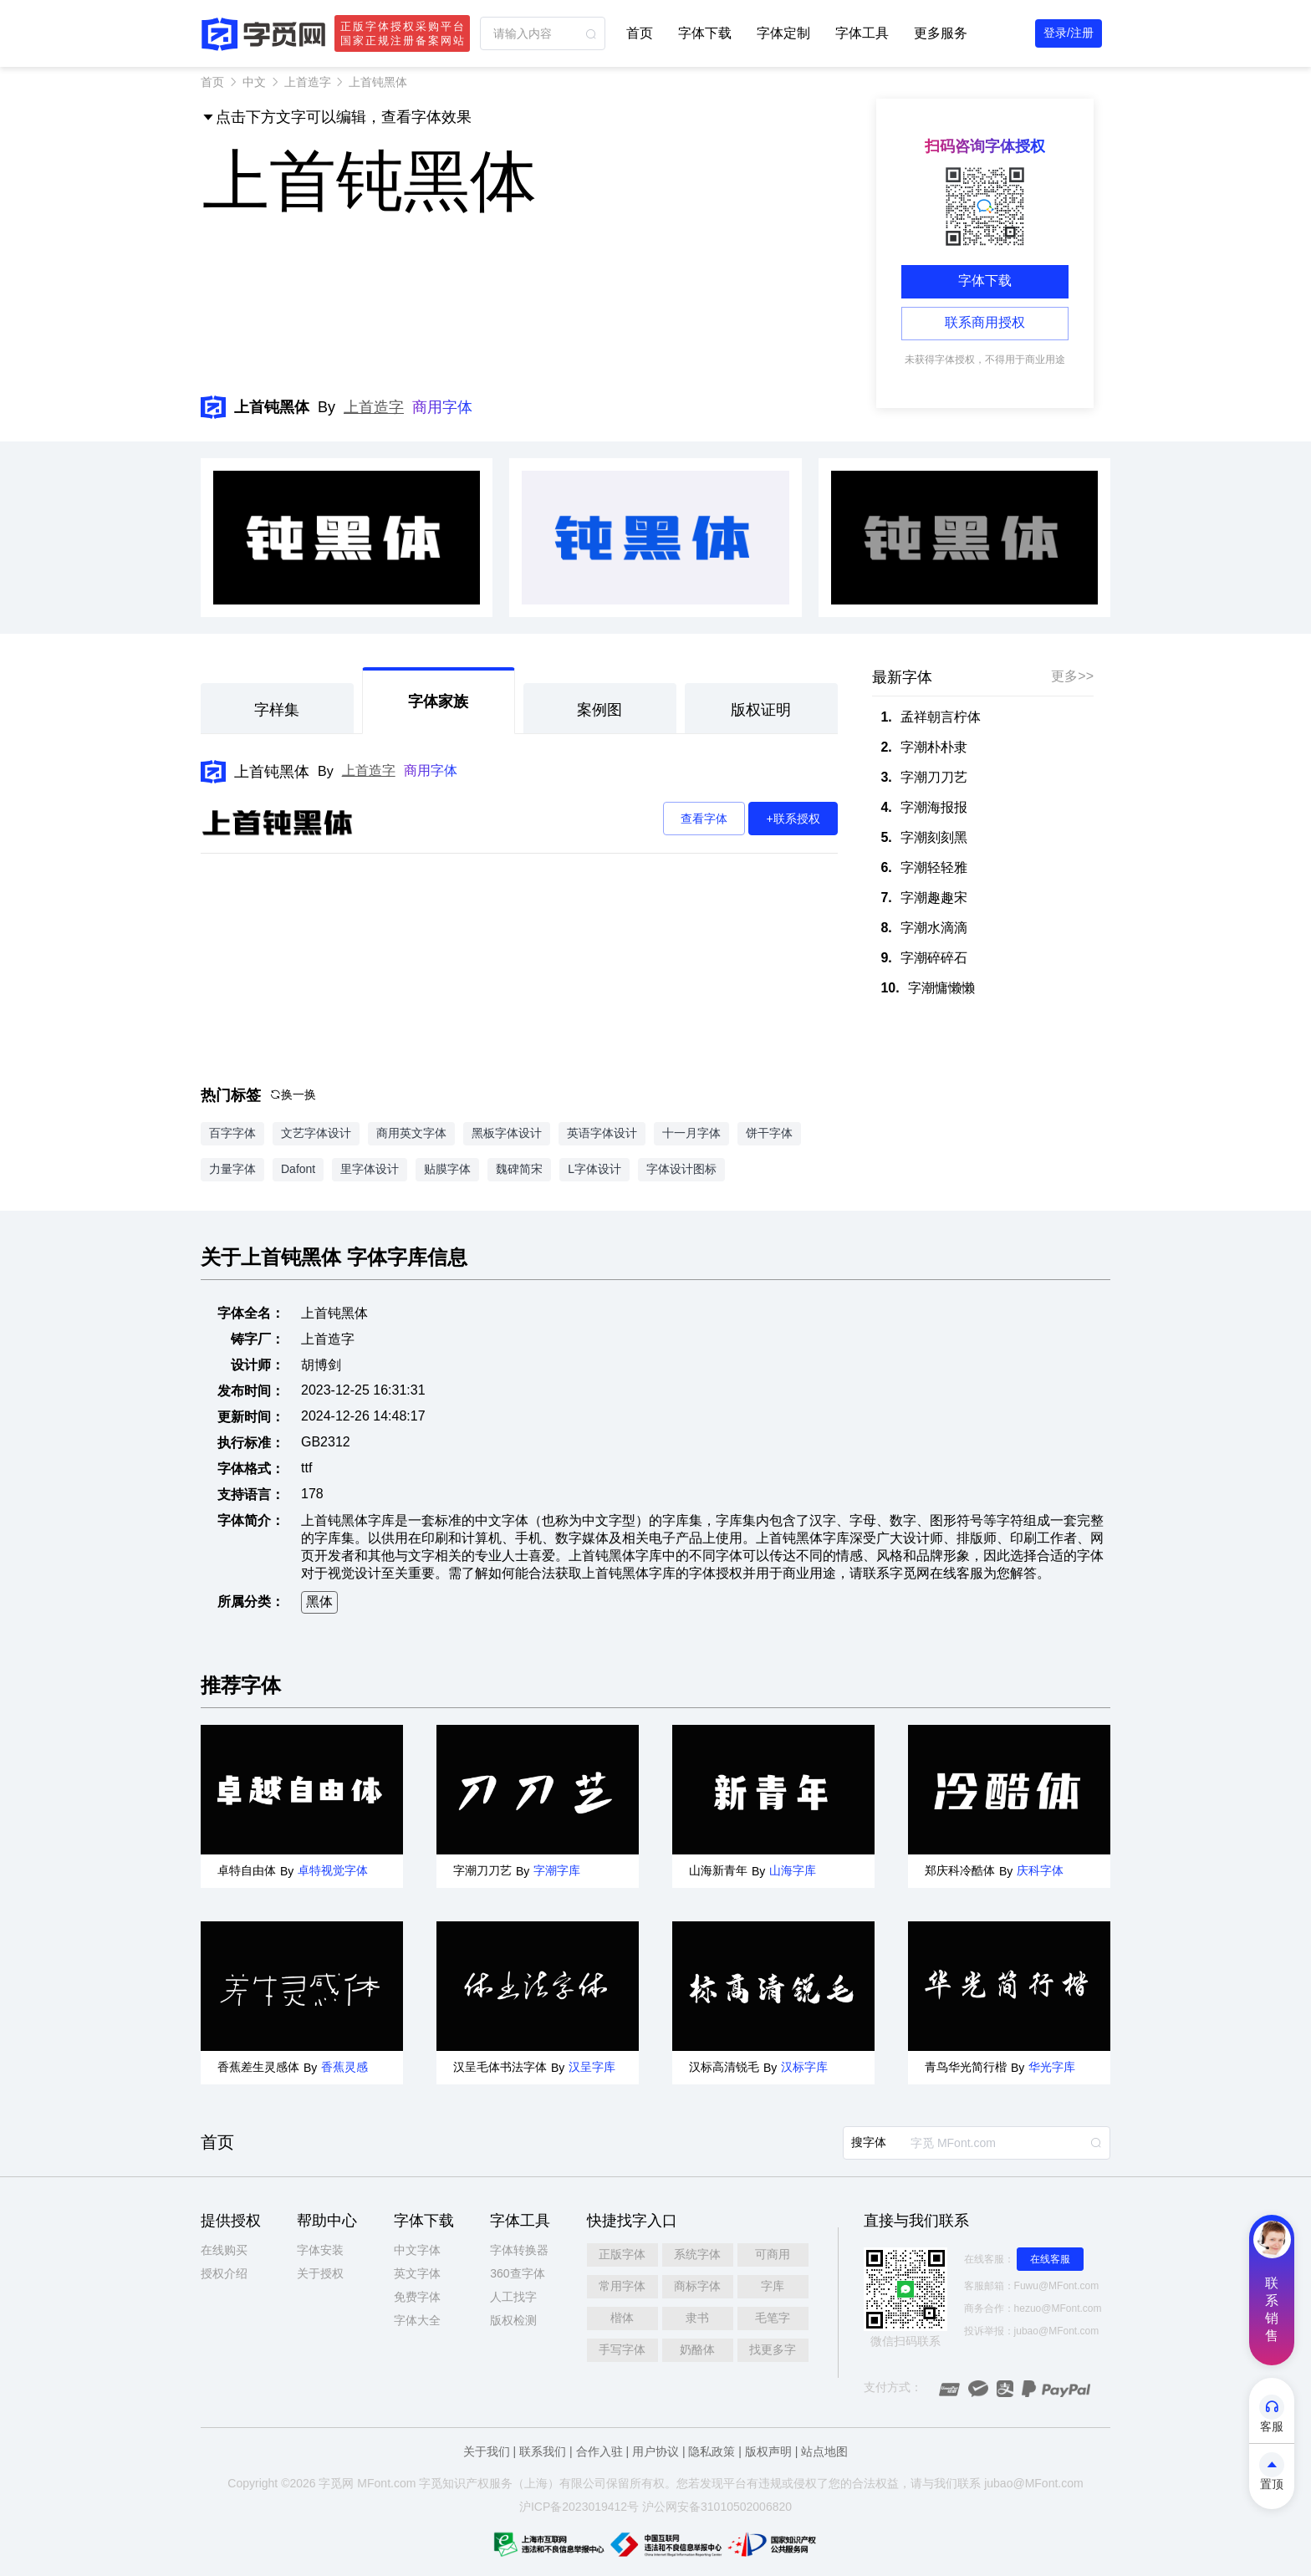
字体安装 (320, 2250)
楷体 (622, 2317)
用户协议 (655, 2451)
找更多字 (772, 2349)
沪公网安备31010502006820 (717, 2506)
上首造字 (307, 82)
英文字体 (417, 2273)
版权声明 (768, 2451)
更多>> (1072, 676)
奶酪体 (697, 2349)
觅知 (442, 2483)
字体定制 (783, 33)
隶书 (697, 2317)
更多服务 (940, 33)
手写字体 (622, 2349)
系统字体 (697, 2254)
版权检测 (513, 2320)
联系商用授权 (985, 322)
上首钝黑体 (271, 771)
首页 (639, 33)
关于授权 (320, 2273)
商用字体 (442, 407)
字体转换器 (519, 2250)
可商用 (772, 2254)
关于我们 (486, 2451)
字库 (772, 2286)
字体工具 (862, 33)
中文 (254, 82)
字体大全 (417, 2320)
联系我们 (542, 2451)
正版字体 (622, 2254)
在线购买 (224, 2250)
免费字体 (417, 2296)
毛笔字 (772, 2317)
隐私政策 (711, 2451)
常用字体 (622, 2286)
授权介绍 (224, 2273)
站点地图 (824, 2451)
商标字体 (697, 2286)
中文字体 (417, 2250)
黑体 (319, 1601)
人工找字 (513, 2296)
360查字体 (517, 2273)
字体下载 (705, 33)
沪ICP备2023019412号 (579, 2506)
